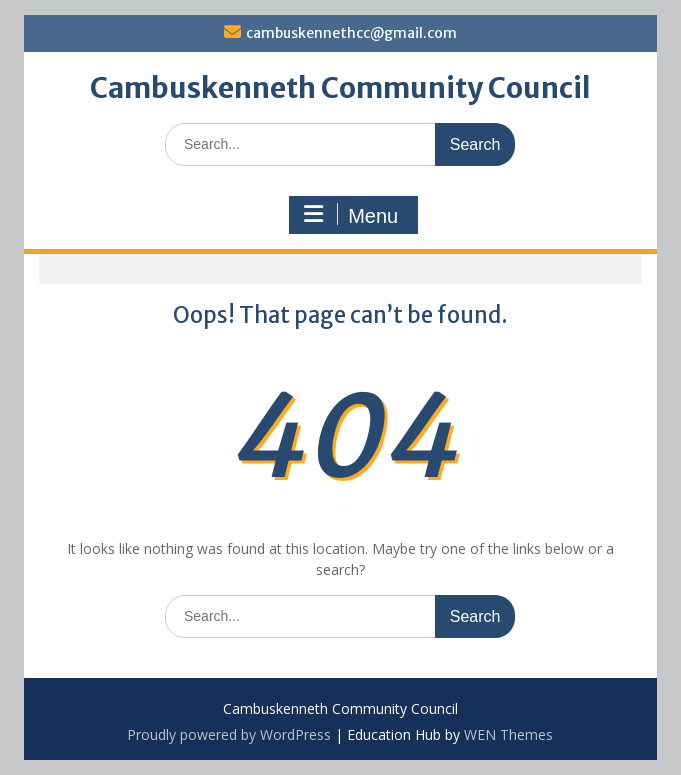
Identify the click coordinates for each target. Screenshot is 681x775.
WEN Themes (508, 734)
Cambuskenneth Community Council (340, 88)
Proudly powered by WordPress (229, 734)
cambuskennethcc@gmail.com (351, 33)
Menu (351, 215)
